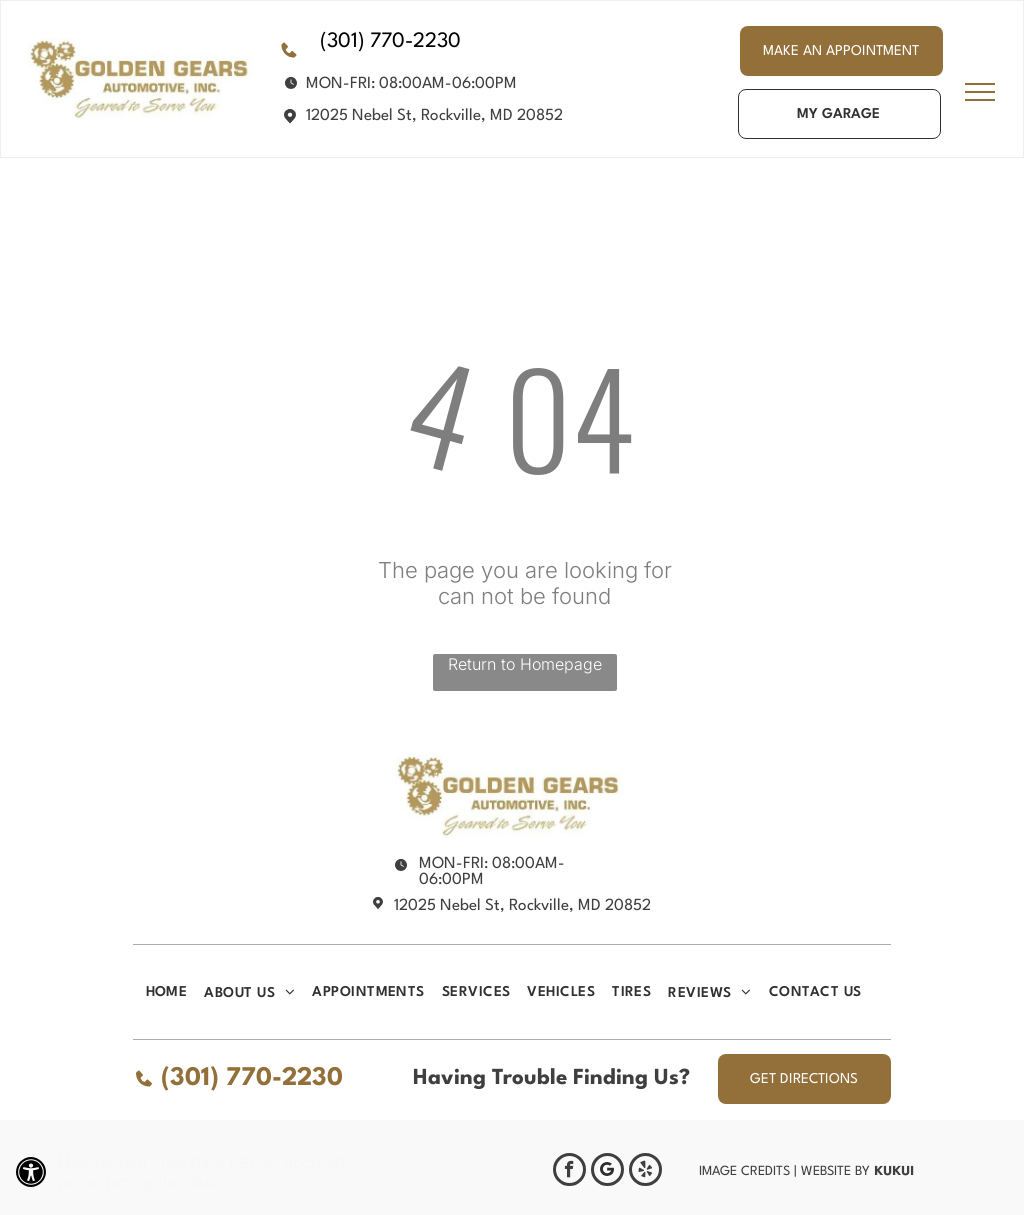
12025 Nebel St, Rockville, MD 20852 (434, 116)
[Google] (607, 1172)
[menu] (980, 92)
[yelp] (645, 1172)
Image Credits (744, 1171)
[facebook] (569, 1172)
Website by (835, 1171)
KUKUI (894, 1170)
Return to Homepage (525, 664)
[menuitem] (175, 992)
